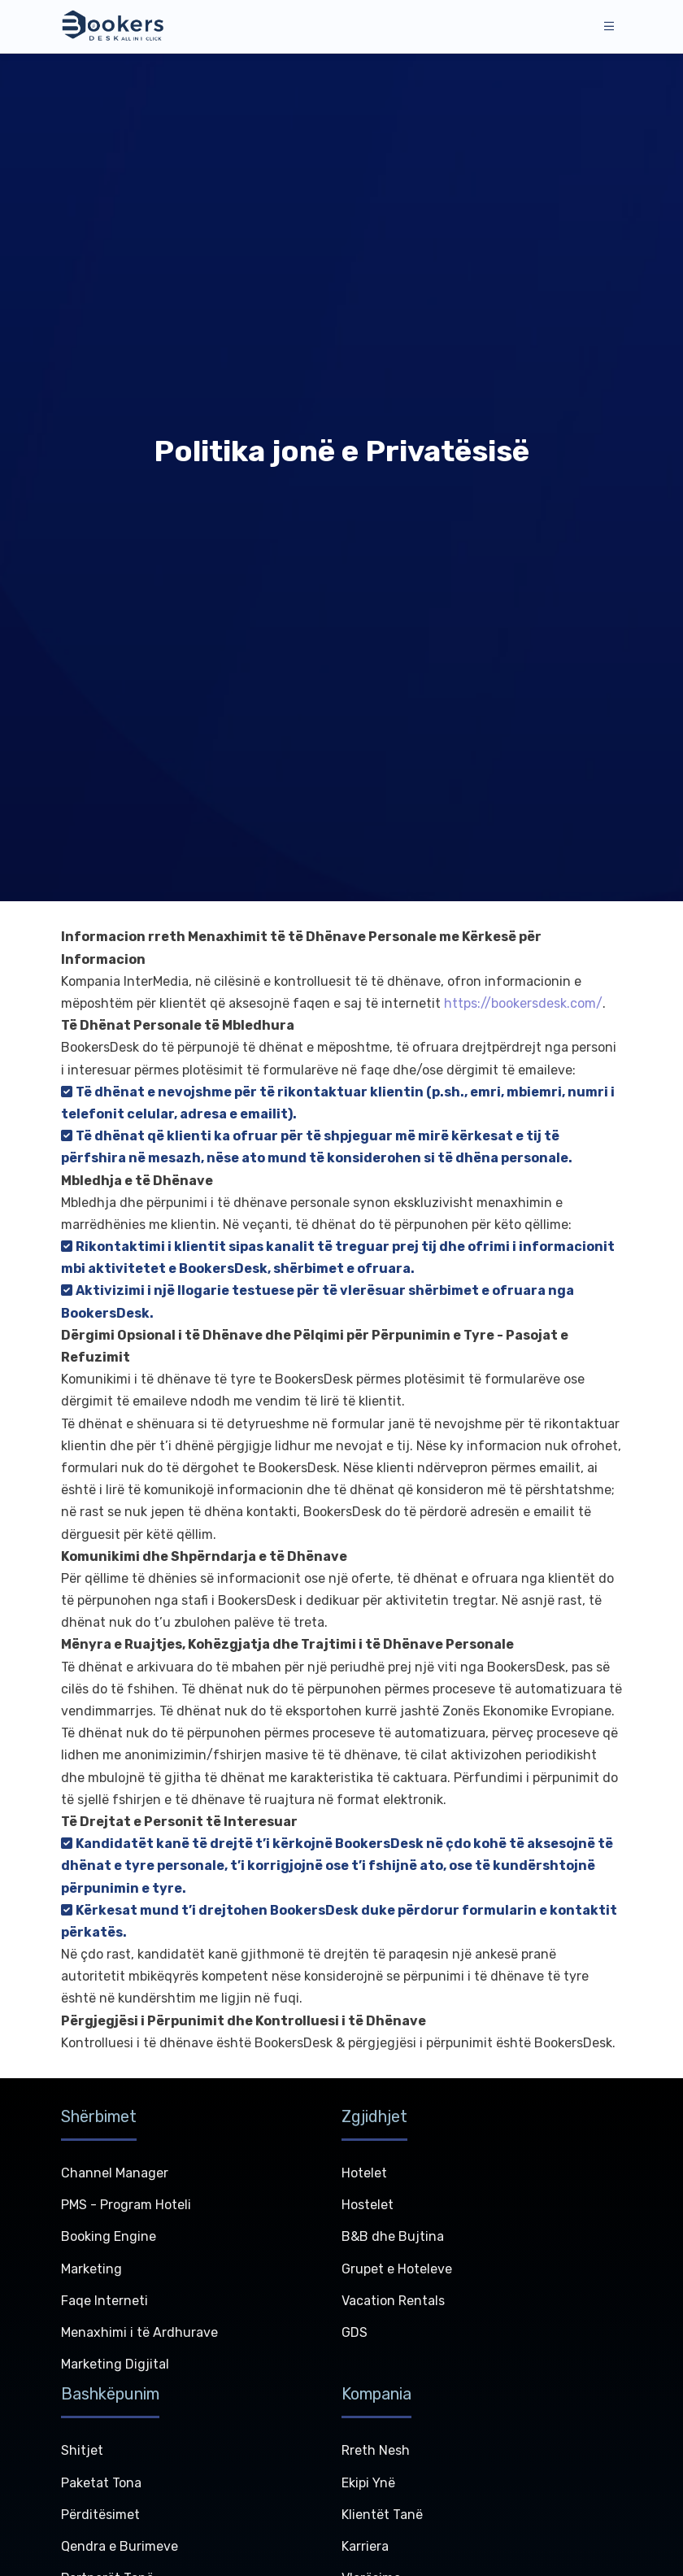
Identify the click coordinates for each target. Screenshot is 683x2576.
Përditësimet (100, 2514)
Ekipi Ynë (368, 2483)
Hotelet (364, 2173)
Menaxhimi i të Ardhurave (139, 2332)
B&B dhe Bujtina (393, 2236)
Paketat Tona (101, 2483)
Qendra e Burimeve (119, 2546)
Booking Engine (108, 2236)
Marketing (91, 2269)
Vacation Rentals (393, 2300)
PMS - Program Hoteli (126, 2204)
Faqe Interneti (104, 2300)
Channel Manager (114, 2173)
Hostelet (368, 2204)
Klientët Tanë (382, 2514)
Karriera (365, 2546)
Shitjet (82, 2450)
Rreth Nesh (376, 2450)
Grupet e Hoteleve (397, 2269)
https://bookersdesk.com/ (523, 1003)
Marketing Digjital (115, 2364)
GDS (355, 2332)
